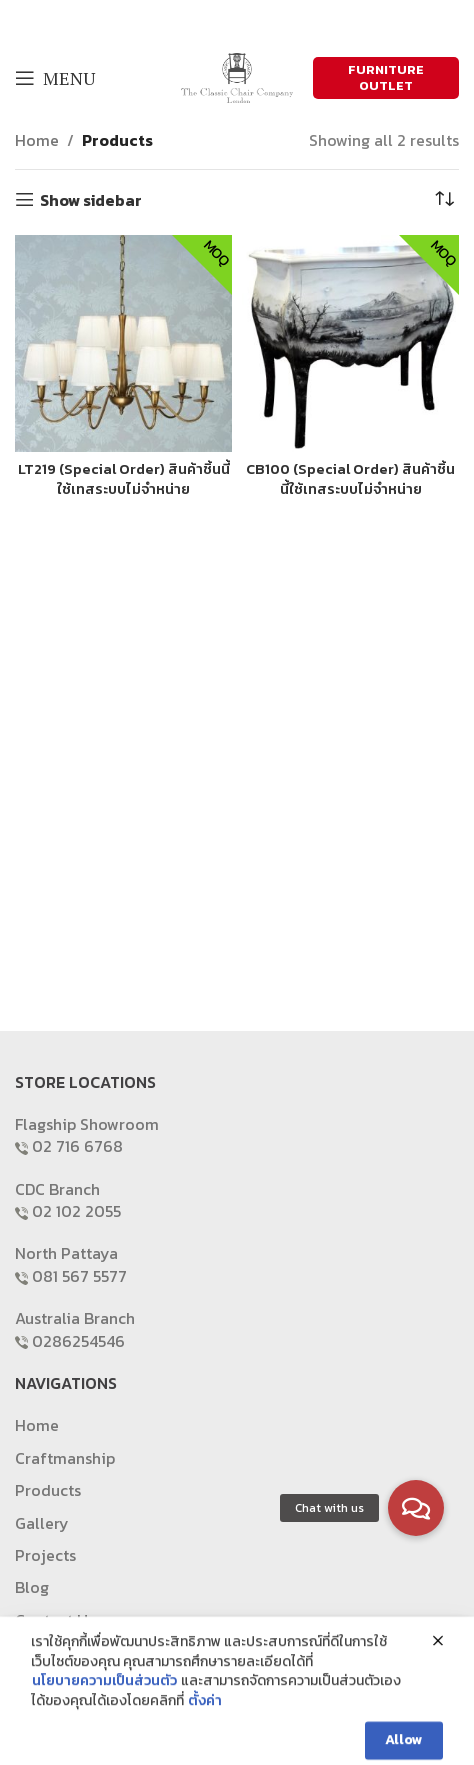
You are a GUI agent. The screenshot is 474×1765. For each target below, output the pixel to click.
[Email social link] (249, 20)
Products (117, 140)
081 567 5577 (79, 1276)
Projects (45, 1555)
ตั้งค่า (205, 1715)
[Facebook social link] (198, 20)
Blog (32, 1587)
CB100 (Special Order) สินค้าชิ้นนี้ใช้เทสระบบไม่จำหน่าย (350, 479)
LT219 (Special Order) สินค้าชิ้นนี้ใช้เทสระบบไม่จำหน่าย (124, 479)
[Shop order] (444, 200)
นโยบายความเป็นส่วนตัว (104, 1696)
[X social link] (223, 20)
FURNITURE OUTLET (386, 77)
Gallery (42, 1523)
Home (37, 140)
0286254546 (78, 1341)
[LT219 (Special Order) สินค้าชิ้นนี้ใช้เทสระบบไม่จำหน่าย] (123, 343)
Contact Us (55, 1620)
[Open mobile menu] (55, 78)
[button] (416, 1508)
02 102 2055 (76, 1211)
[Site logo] (237, 76)
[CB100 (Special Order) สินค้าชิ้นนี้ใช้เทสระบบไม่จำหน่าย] (350, 343)
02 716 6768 (77, 1146)
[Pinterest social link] (275, 20)
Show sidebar (91, 199)
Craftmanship (65, 1458)
